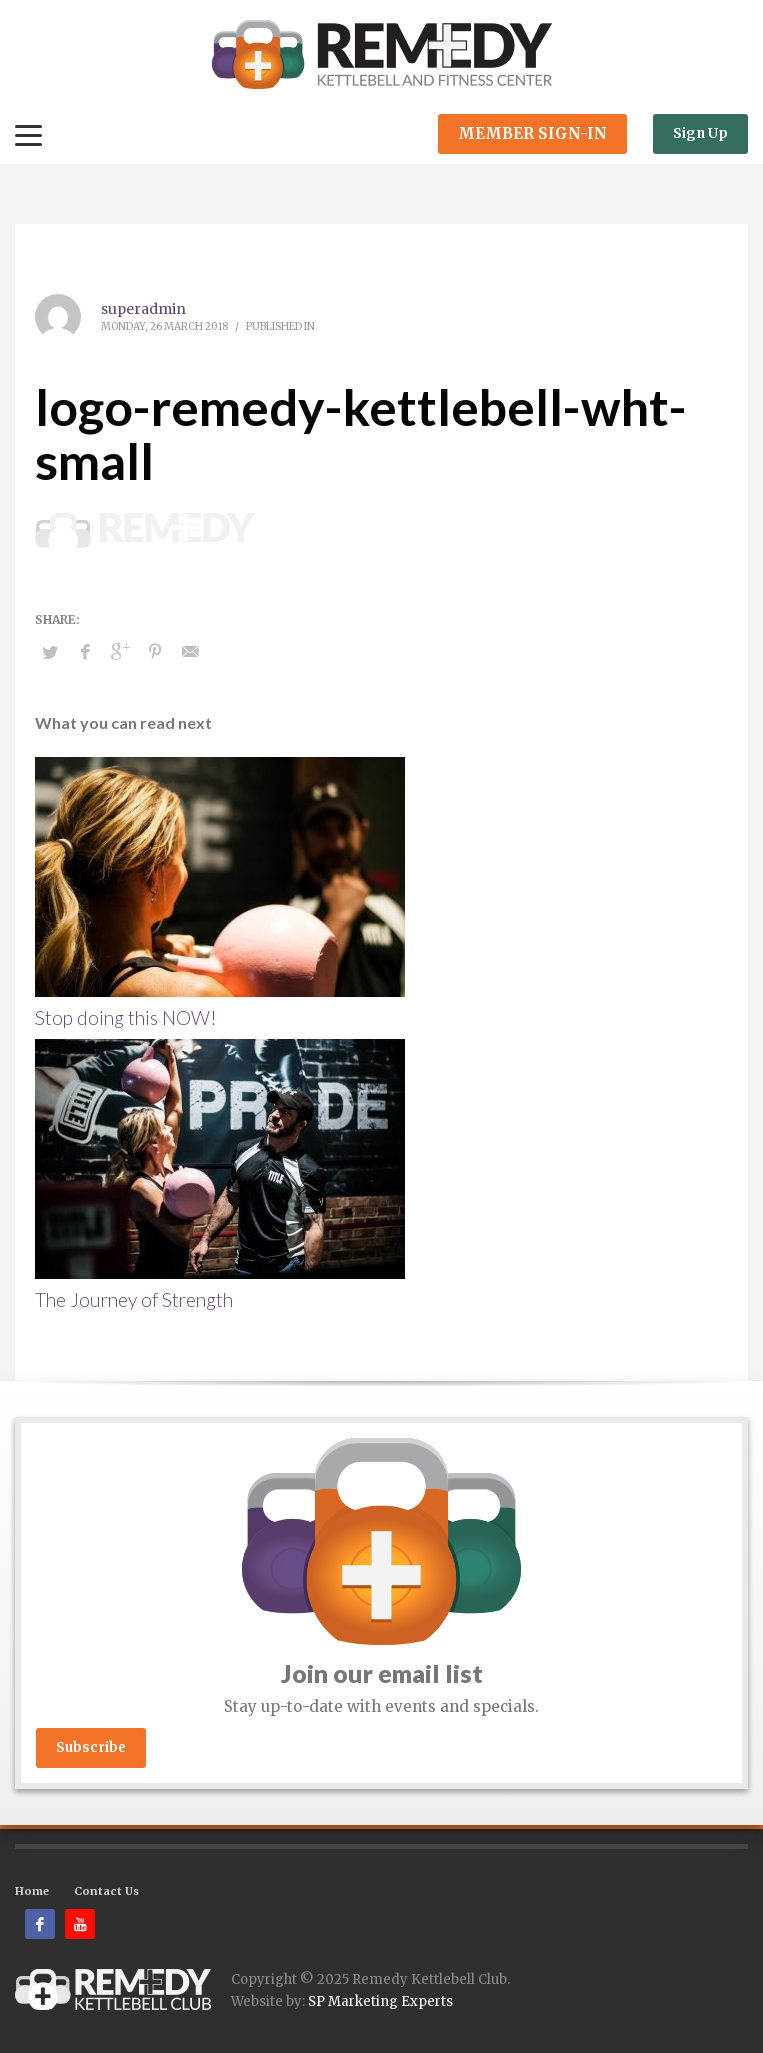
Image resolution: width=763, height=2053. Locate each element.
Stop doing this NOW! (126, 1017)
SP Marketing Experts (380, 2001)
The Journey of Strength (134, 1299)
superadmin (143, 309)
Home (32, 1891)
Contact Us (106, 1891)
